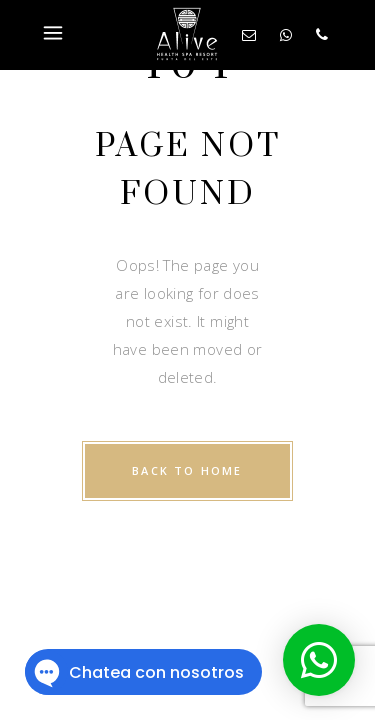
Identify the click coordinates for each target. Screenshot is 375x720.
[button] (319, 660)
